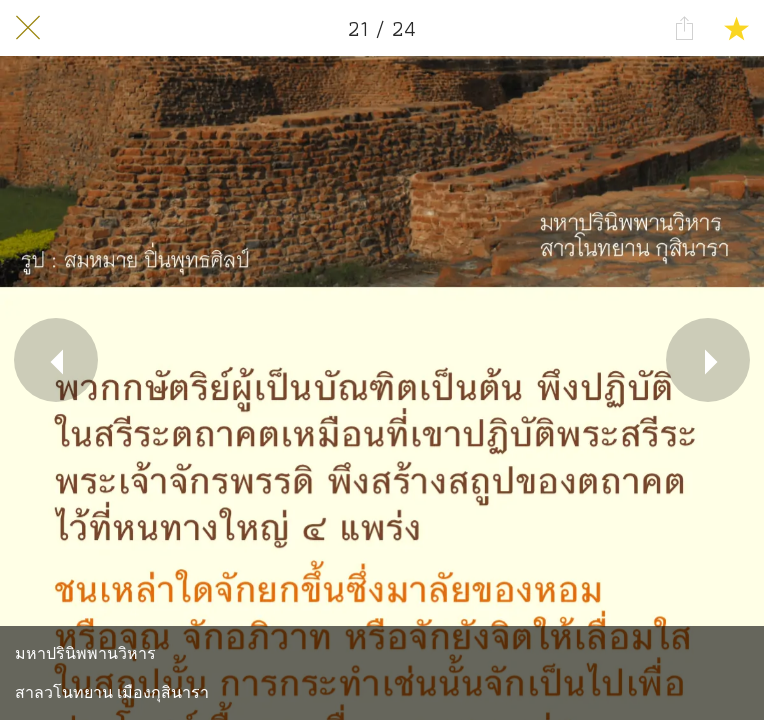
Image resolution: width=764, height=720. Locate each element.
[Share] (684, 28)
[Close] (28, 28)
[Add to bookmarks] (736, 28)
